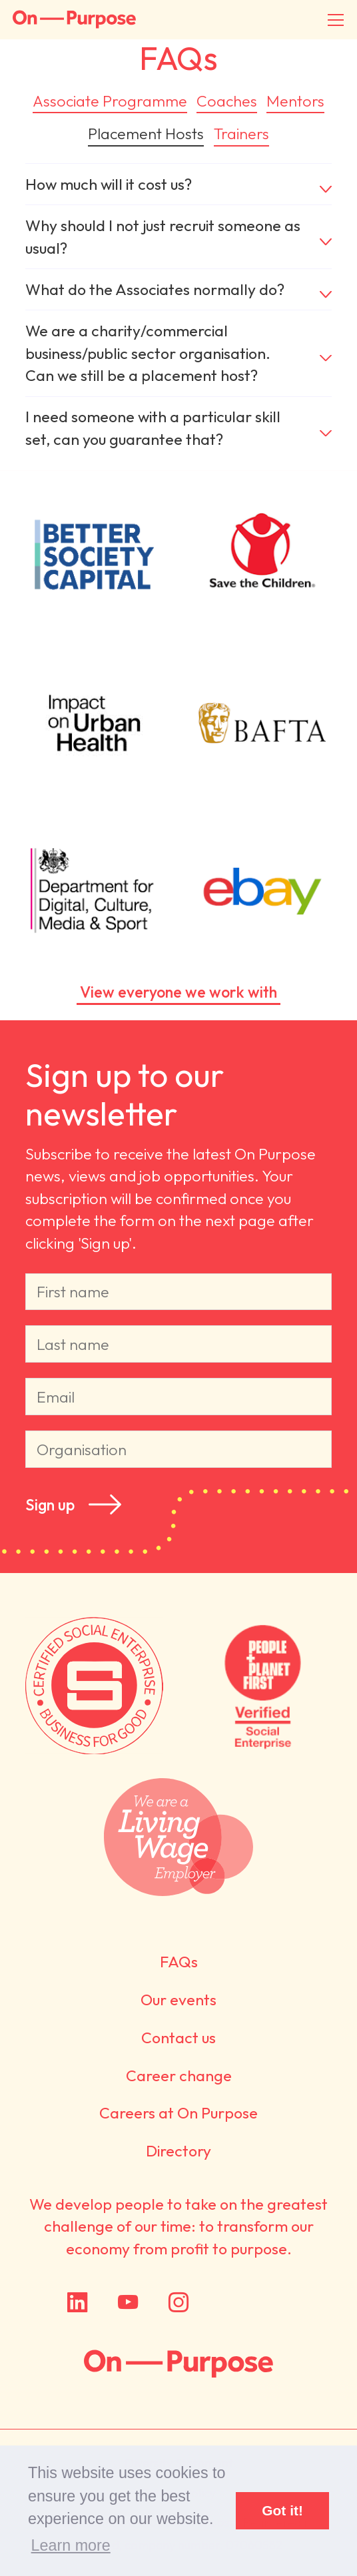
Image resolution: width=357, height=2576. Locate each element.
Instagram (178, 2302)
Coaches (226, 101)
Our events (178, 1999)
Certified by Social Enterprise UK (94, 1686)
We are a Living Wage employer (179, 1838)
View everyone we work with (178, 992)
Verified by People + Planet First (263, 1686)
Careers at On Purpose (178, 2112)
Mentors (295, 101)
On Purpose (178, 2364)
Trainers (241, 133)
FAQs (179, 1961)
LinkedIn (77, 2302)
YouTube (128, 2302)
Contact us (178, 2037)
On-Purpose (74, 19)
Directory (178, 2150)
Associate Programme (110, 101)
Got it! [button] (282, 2510)
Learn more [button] (71, 2545)
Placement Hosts (146, 133)
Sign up (50, 1504)
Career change (179, 2075)
